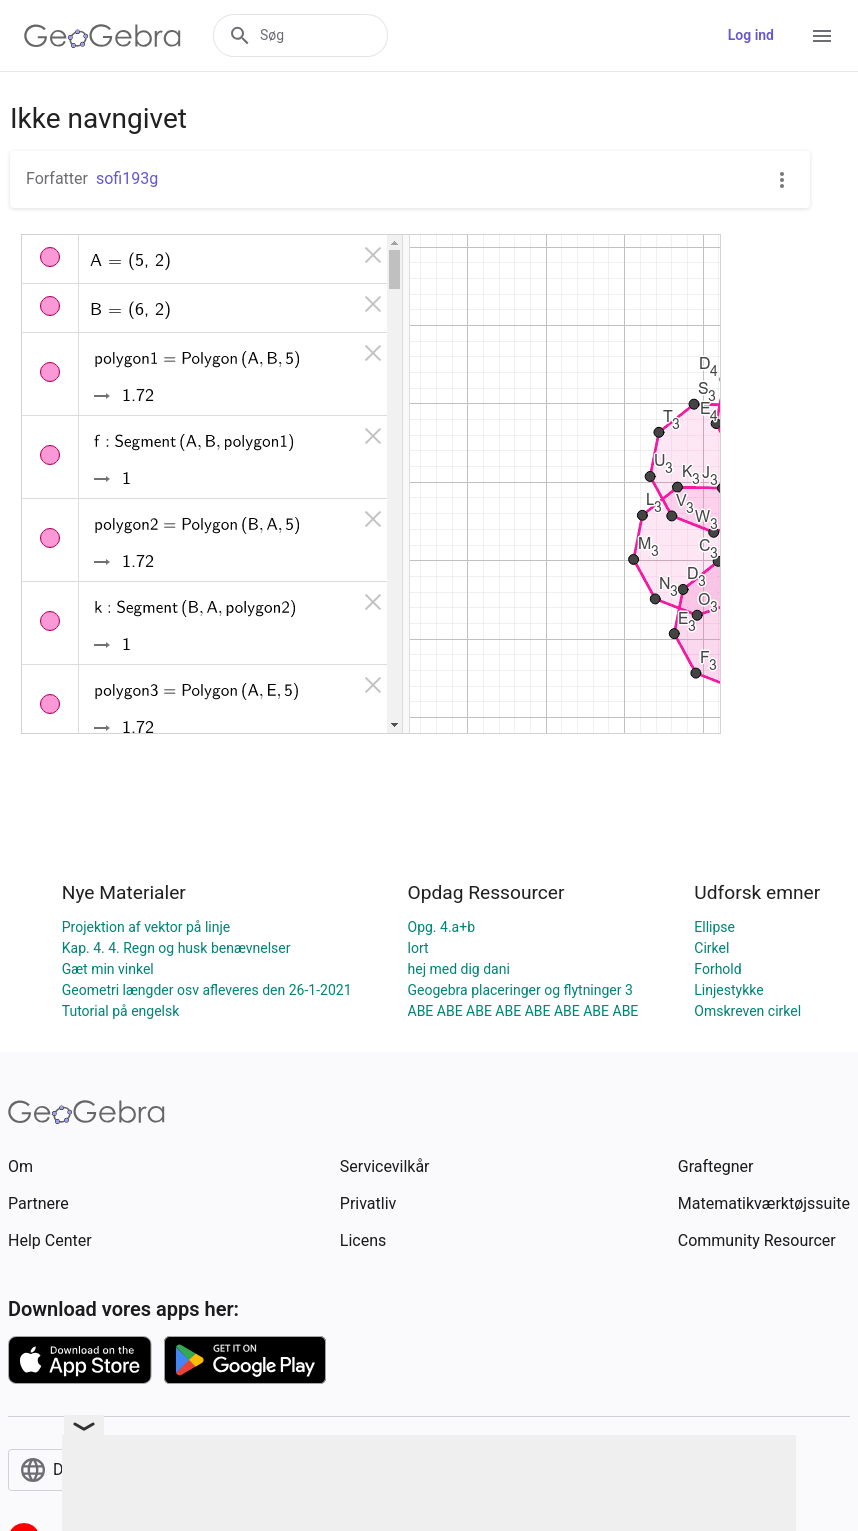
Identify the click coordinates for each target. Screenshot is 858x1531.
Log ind (751, 35)
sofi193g (127, 178)
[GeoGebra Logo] (102, 36)
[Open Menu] (822, 36)
